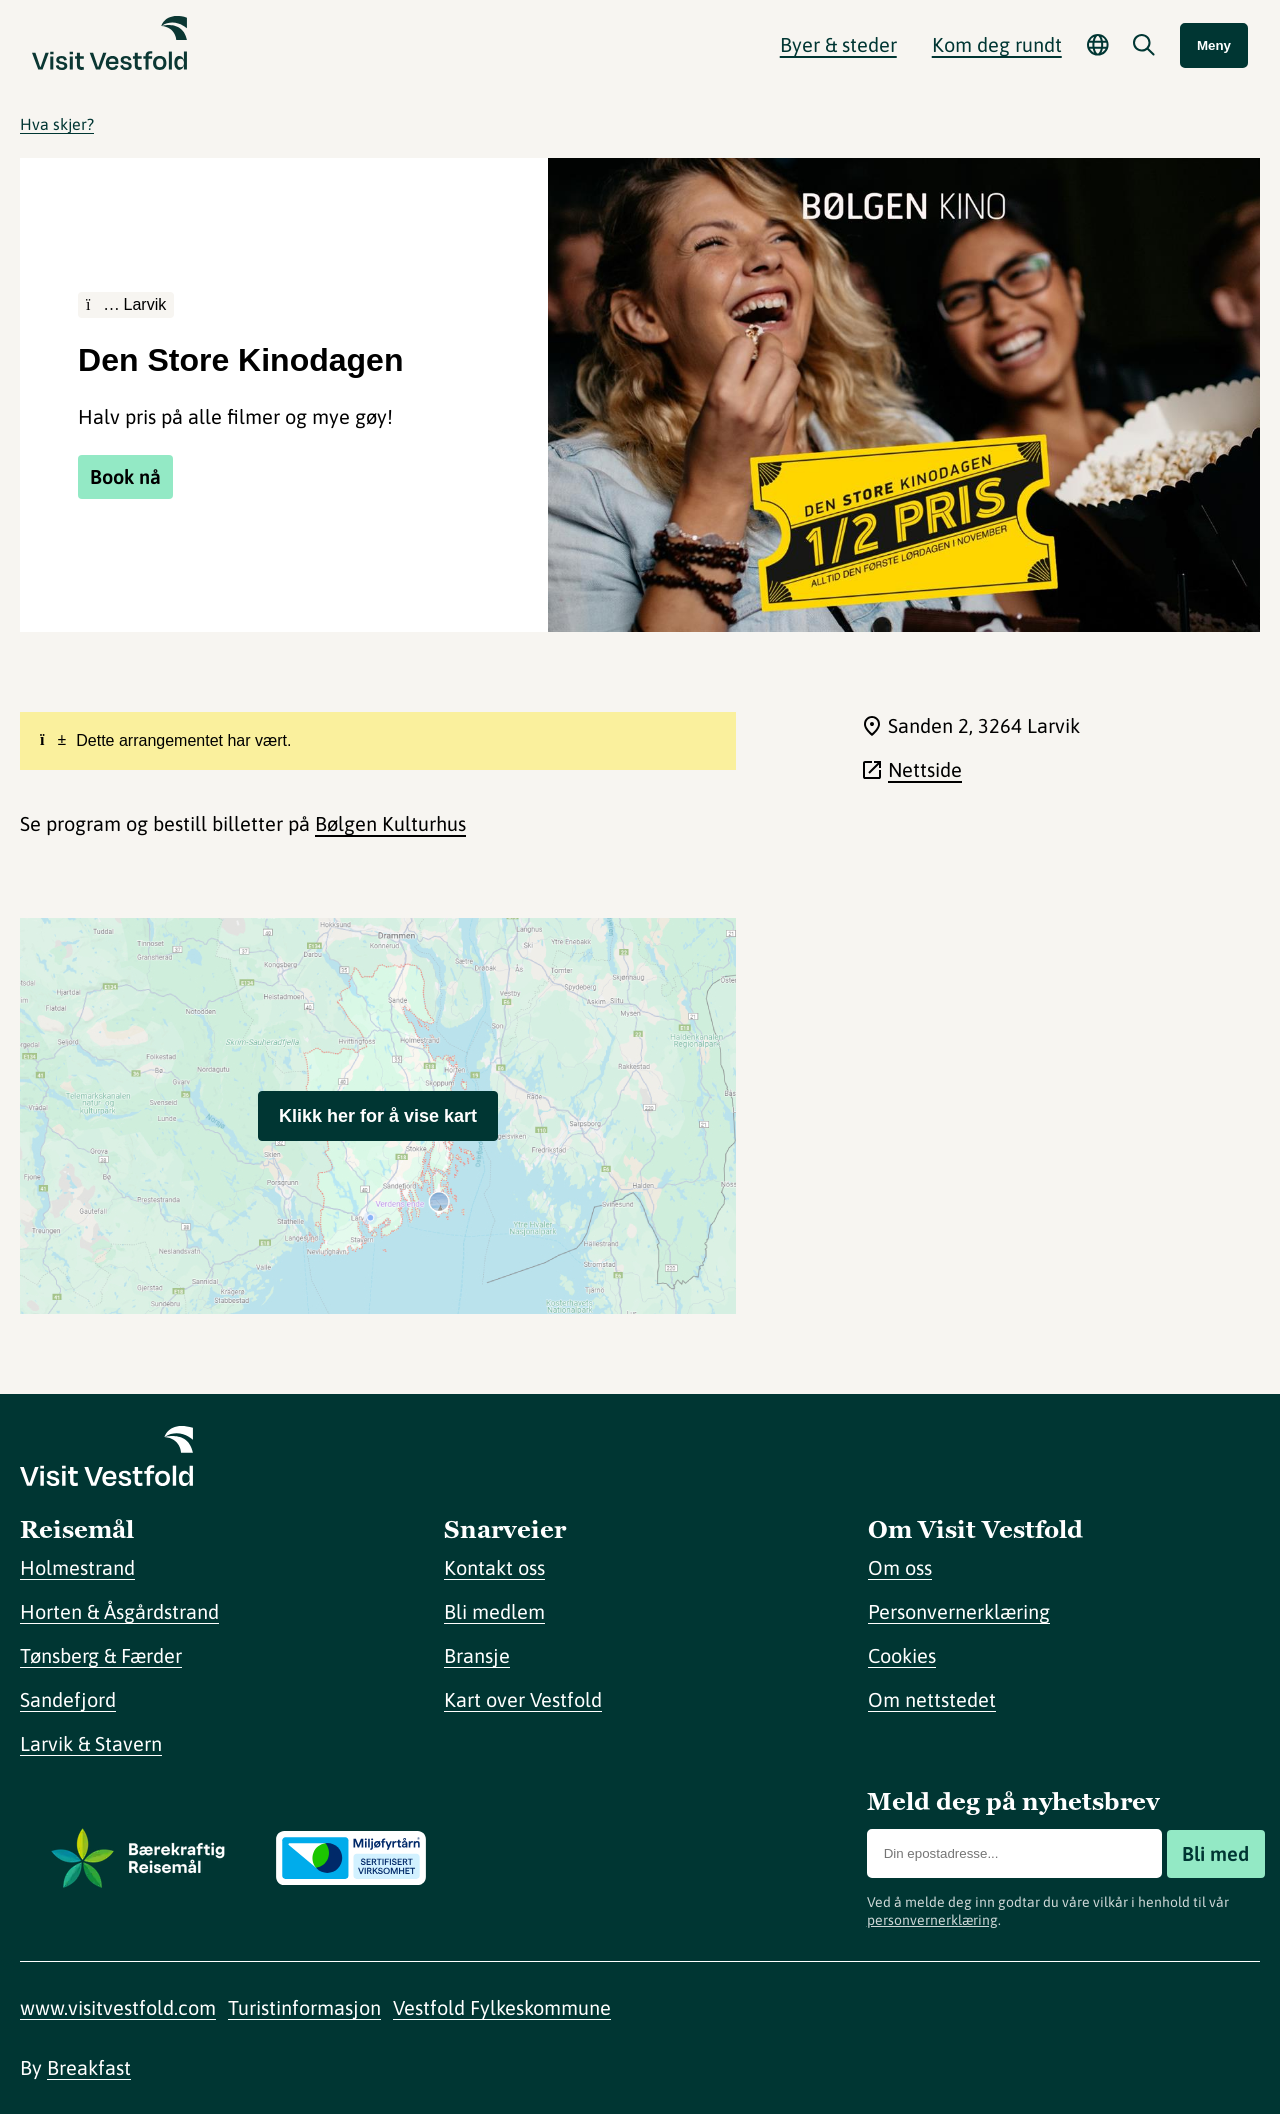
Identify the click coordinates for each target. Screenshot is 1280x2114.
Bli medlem (494, 1611)
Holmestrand (77, 1567)
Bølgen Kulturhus (390, 823)
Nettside (925, 769)
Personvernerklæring (959, 1611)
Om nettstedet (932, 1699)
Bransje (477, 1655)
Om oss (900, 1567)
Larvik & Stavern (91, 1743)
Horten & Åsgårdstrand (119, 1611)
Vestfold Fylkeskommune (502, 2007)
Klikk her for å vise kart (378, 1116)
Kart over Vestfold (523, 1699)
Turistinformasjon (304, 2007)
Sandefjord (68, 1699)
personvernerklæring (932, 1920)
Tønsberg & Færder (101, 1655)
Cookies (902, 1655)
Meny (1214, 45)
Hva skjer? (57, 124)
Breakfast (89, 2067)
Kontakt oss (494, 1567)
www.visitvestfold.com (118, 2007)
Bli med (1215, 1853)
